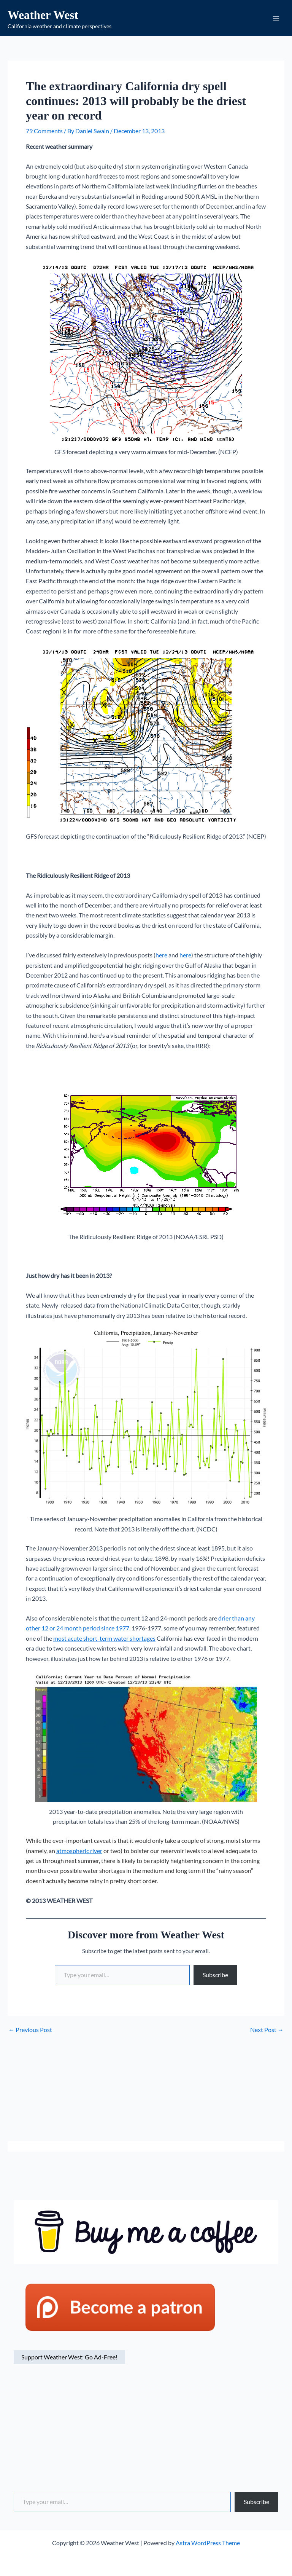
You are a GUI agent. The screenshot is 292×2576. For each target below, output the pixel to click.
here (161, 957)
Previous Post (30, 2032)
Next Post (267, 2032)
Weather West (54, 15)
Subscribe (215, 1977)
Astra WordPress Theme (208, 2542)
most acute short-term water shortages (104, 1640)
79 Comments (44, 133)
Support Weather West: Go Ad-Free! (69, 2359)
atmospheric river (79, 1853)
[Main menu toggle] (276, 19)
